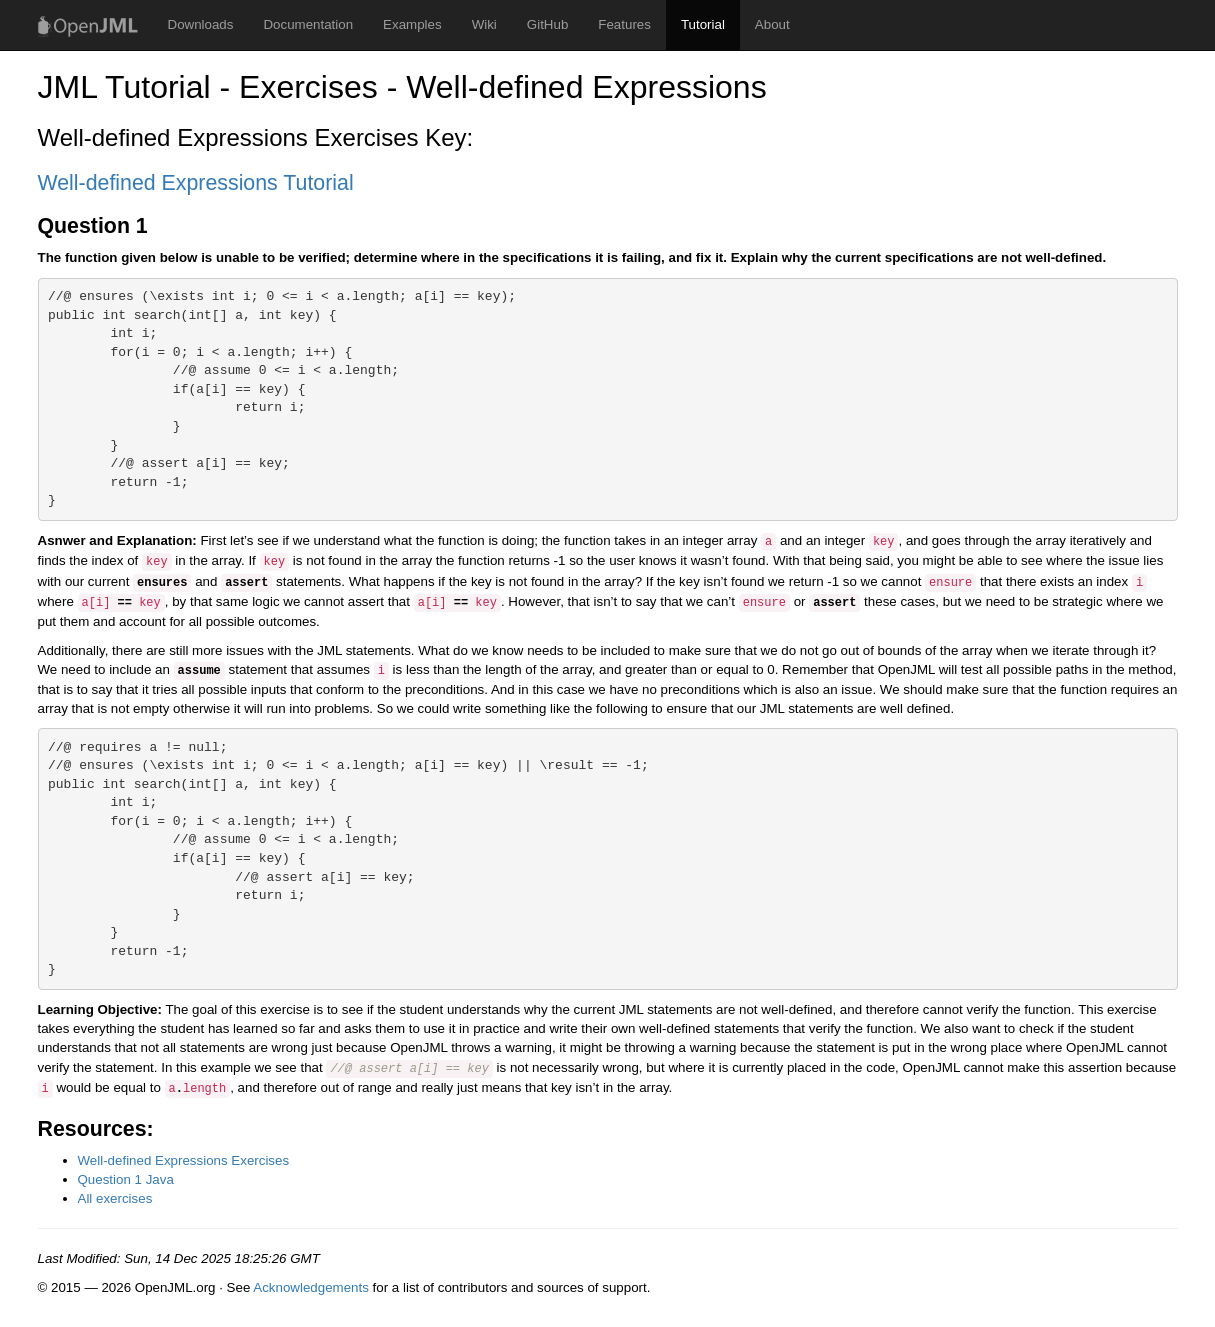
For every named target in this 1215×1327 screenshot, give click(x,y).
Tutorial (703, 24)
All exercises (115, 1198)
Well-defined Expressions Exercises (184, 1160)
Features (624, 24)
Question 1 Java (126, 1179)
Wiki (484, 24)
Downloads (201, 24)
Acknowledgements (311, 1287)
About (772, 24)
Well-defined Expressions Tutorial (196, 183)
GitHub (547, 24)
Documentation (308, 24)
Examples (412, 24)
